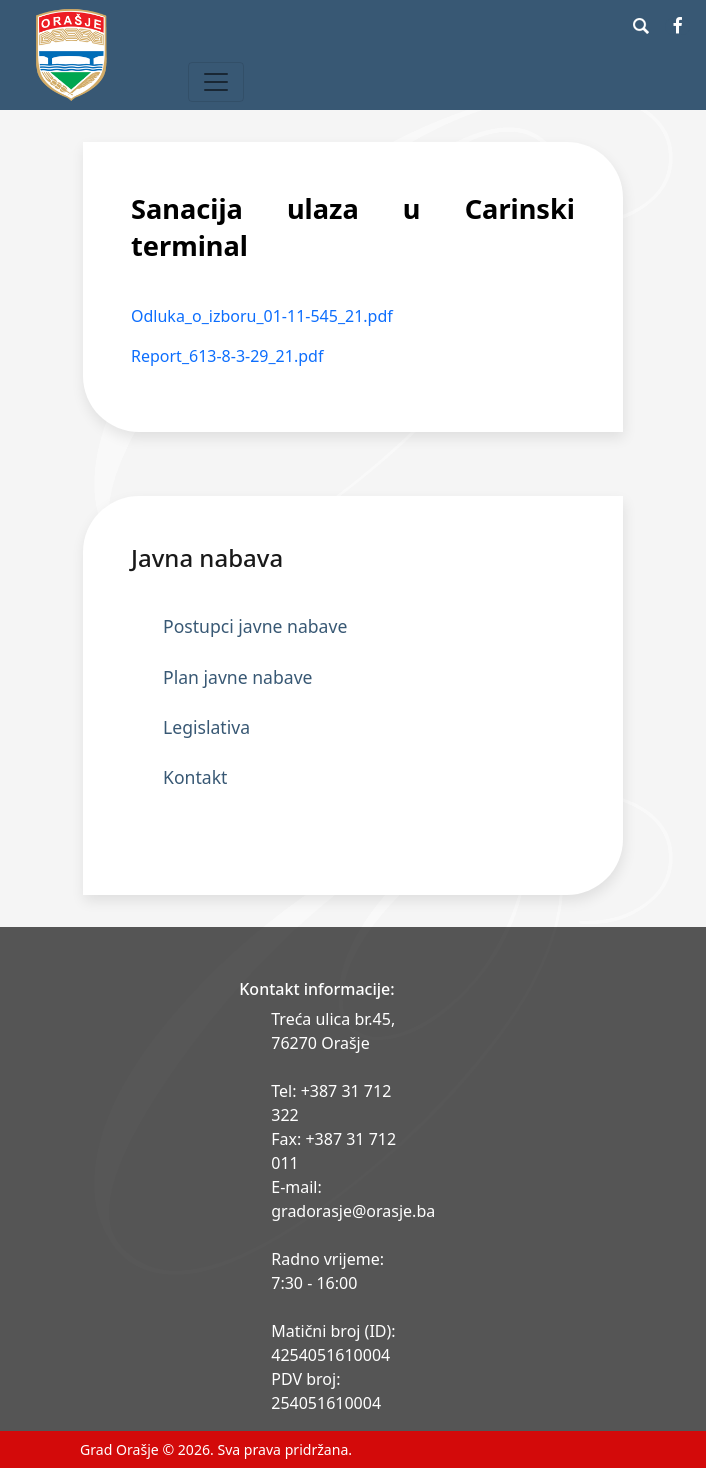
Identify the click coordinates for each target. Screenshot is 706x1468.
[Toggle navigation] (216, 82)
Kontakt (195, 777)
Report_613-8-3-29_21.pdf (227, 356)
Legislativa (206, 727)
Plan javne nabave (238, 677)
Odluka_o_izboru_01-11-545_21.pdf (262, 316)
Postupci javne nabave (255, 626)
